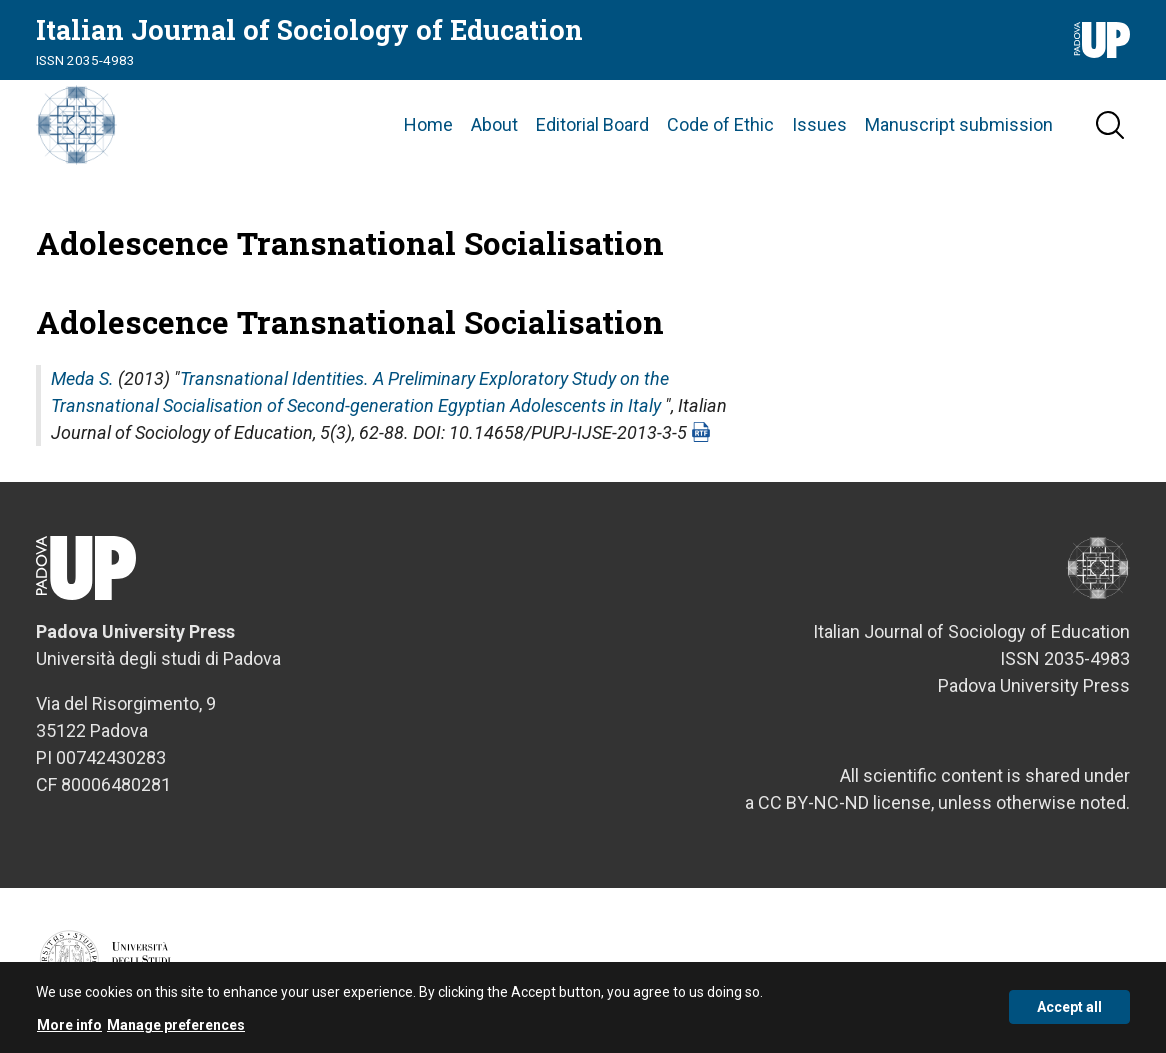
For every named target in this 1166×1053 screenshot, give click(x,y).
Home (428, 124)
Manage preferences (176, 1030)
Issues (819, 124)
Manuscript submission (959, 124)
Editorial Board (592, 124)
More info (69, 1030)
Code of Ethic (720, 124)
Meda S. (82, 378)
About (494, 124)
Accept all (1069, 1012)
